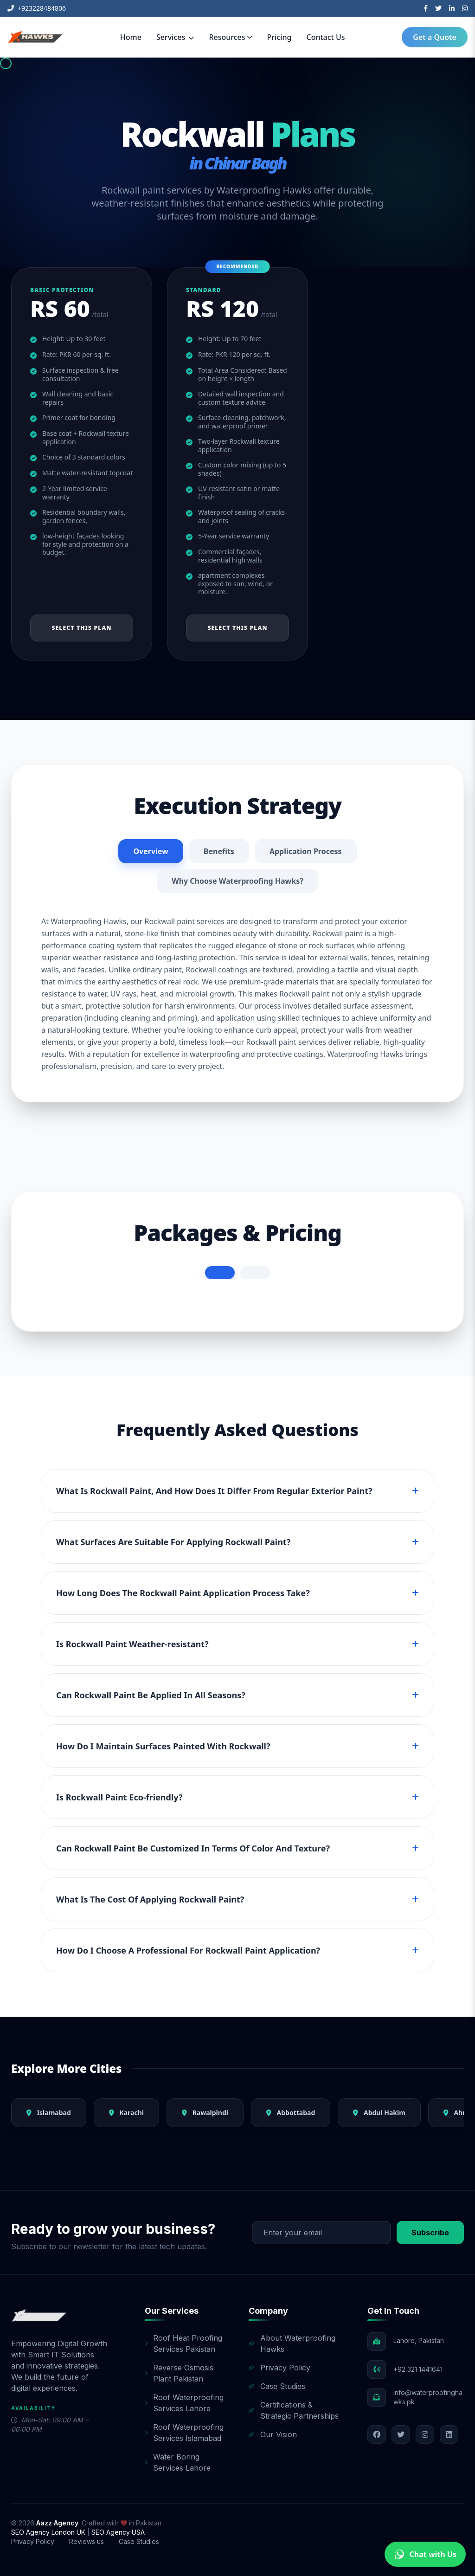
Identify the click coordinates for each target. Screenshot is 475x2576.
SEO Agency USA (118, 2532)
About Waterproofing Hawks (292, 2343)
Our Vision (273, 2434)
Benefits (219, 851)
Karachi (126, 2112)
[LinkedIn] (452, 8)
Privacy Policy (279, 2367)
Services (175, 37)
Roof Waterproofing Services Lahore (184, 2403)
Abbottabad (290, 2112)
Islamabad (48, 2112)
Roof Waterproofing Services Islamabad (184, 2432)
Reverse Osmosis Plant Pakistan (179, 2373)
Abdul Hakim (379, 2112)
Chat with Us (425, 2554)
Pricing (279, 37)
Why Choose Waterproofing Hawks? (237, 881)
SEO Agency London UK (49, 2532)
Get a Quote (434, 37)
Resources (230, 37)
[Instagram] (465, 8)
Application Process (306, 851)
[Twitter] (438, 8)
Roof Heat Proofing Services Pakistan (183, 2343)
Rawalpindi (205, 2112)
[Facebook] (426, 8)
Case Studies (277, 2386)
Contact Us (326, 37)
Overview (150, 851)
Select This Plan (81, 628)
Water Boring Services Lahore (178, 2462)
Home (130, 37)
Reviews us (86, 2541)
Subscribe (430, 2232)
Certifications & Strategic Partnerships (294, 2410)
